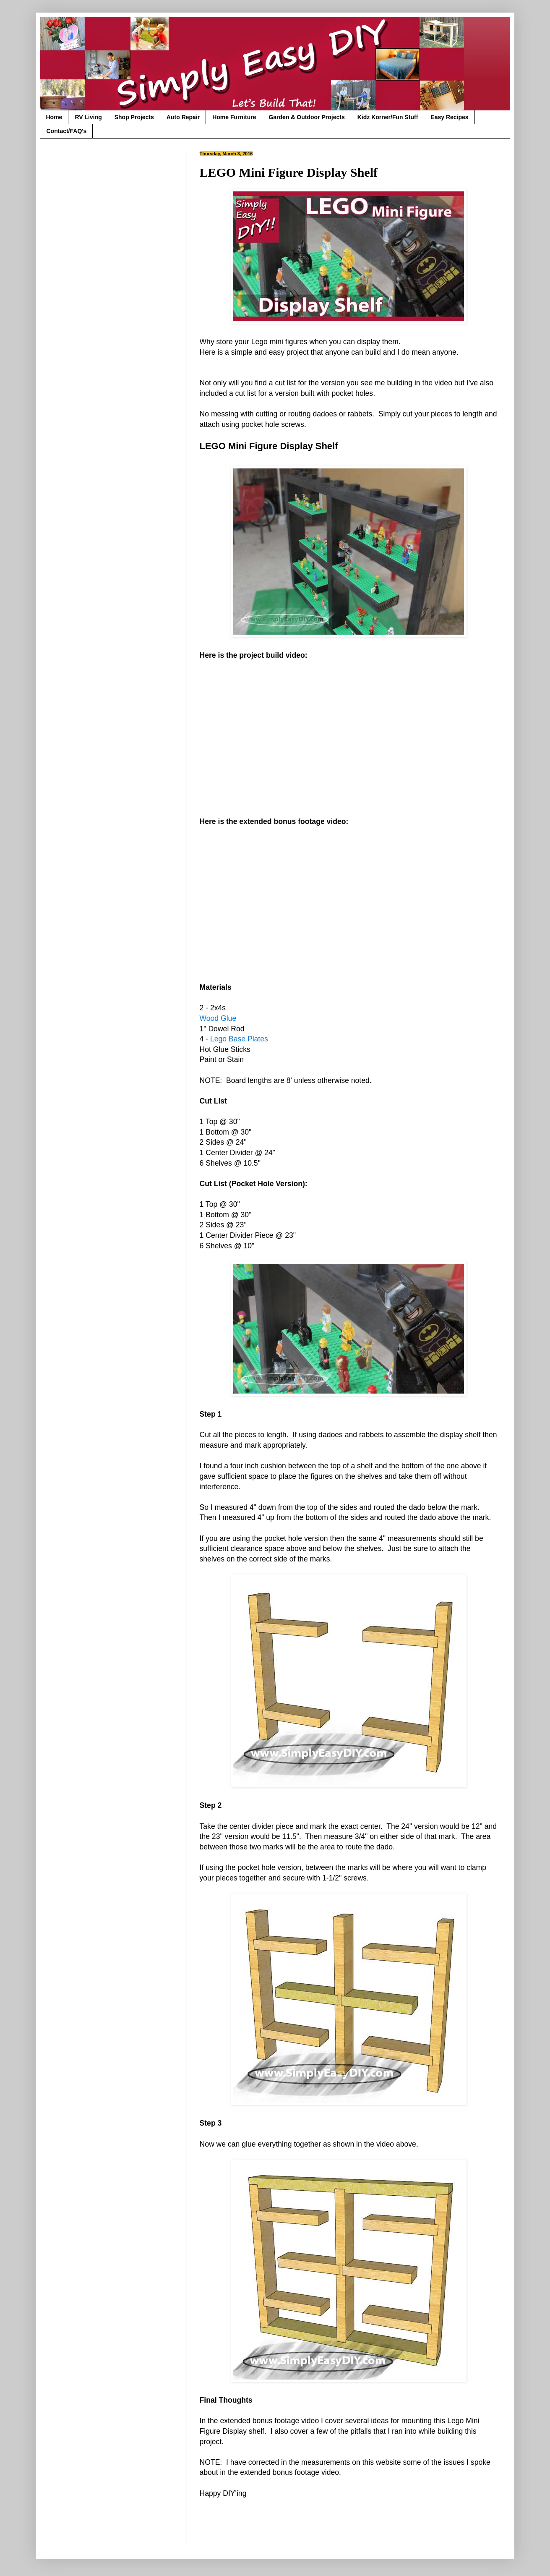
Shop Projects (134, 117)
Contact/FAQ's (67, 131)
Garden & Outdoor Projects (306, 117)
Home (54, 117)
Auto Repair (183, 117)
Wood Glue (218, 1018)
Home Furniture (234, 117)
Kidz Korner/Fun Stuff (387, 117)
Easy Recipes (449, 117)
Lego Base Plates (239, 1039)
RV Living (88, 117)
